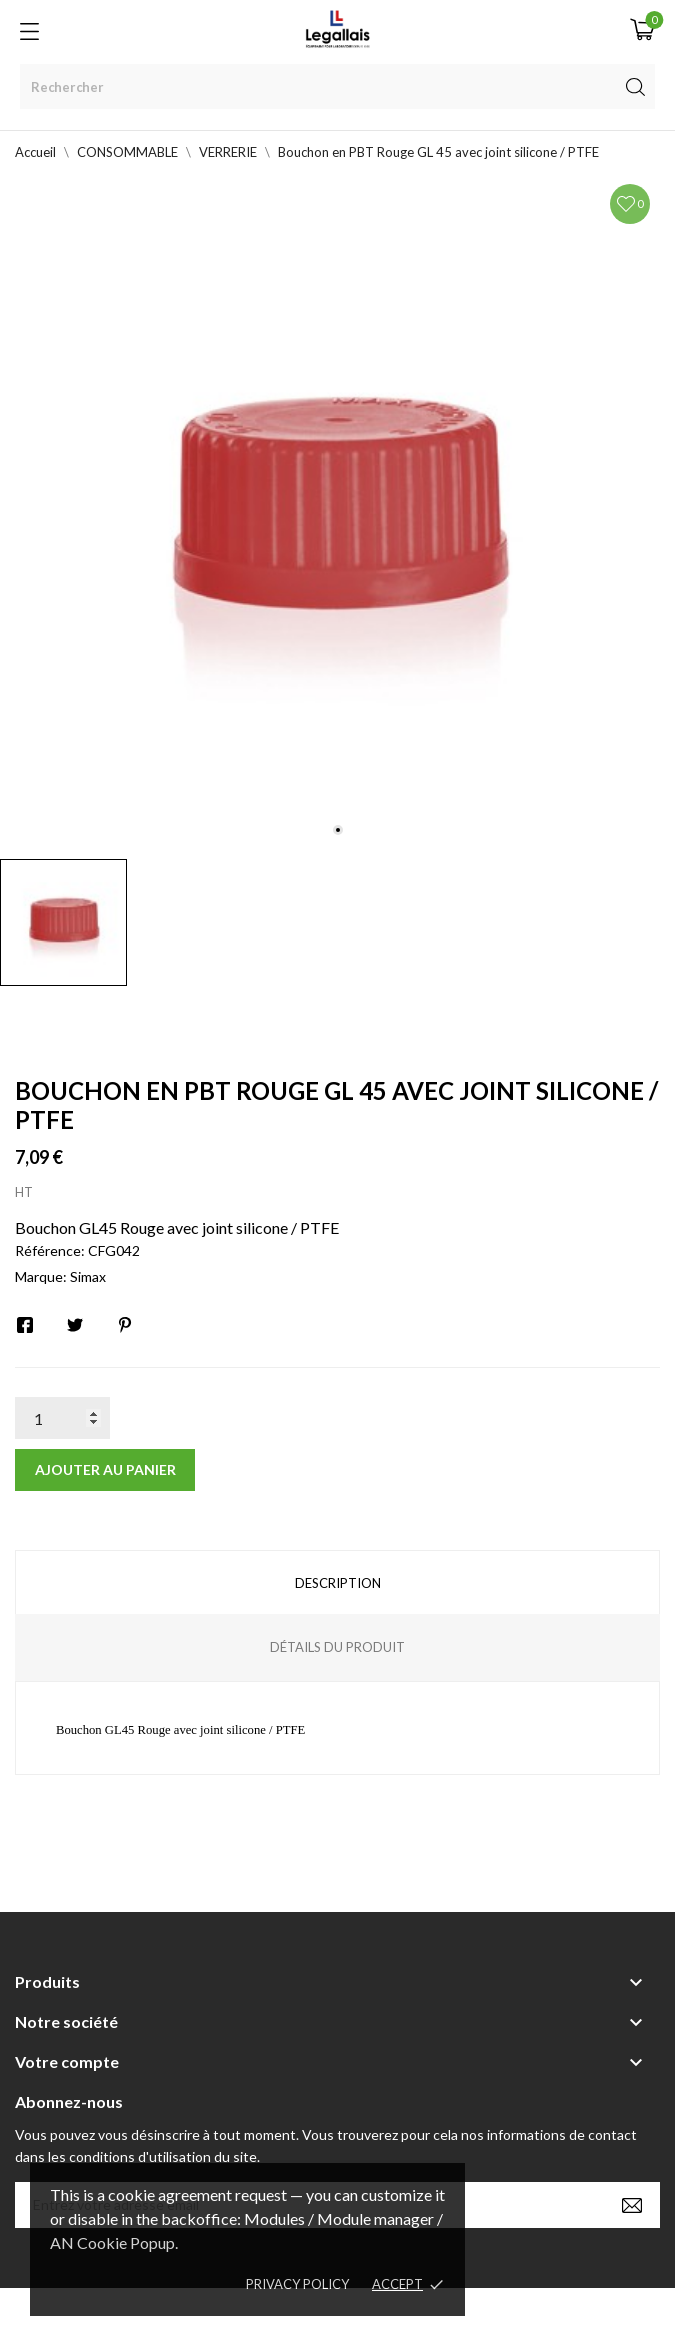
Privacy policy (297, 2284)
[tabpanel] (337, 511)
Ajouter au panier (105, 1469)
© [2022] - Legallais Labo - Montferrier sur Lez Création (301, 2316)
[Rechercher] (337, 86)
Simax (88, 1276)
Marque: (41, 1276)
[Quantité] (62, 1418)
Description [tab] (338, 1583)
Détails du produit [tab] (337, 1647)
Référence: (50, 1250)
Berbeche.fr (510, 2316)
